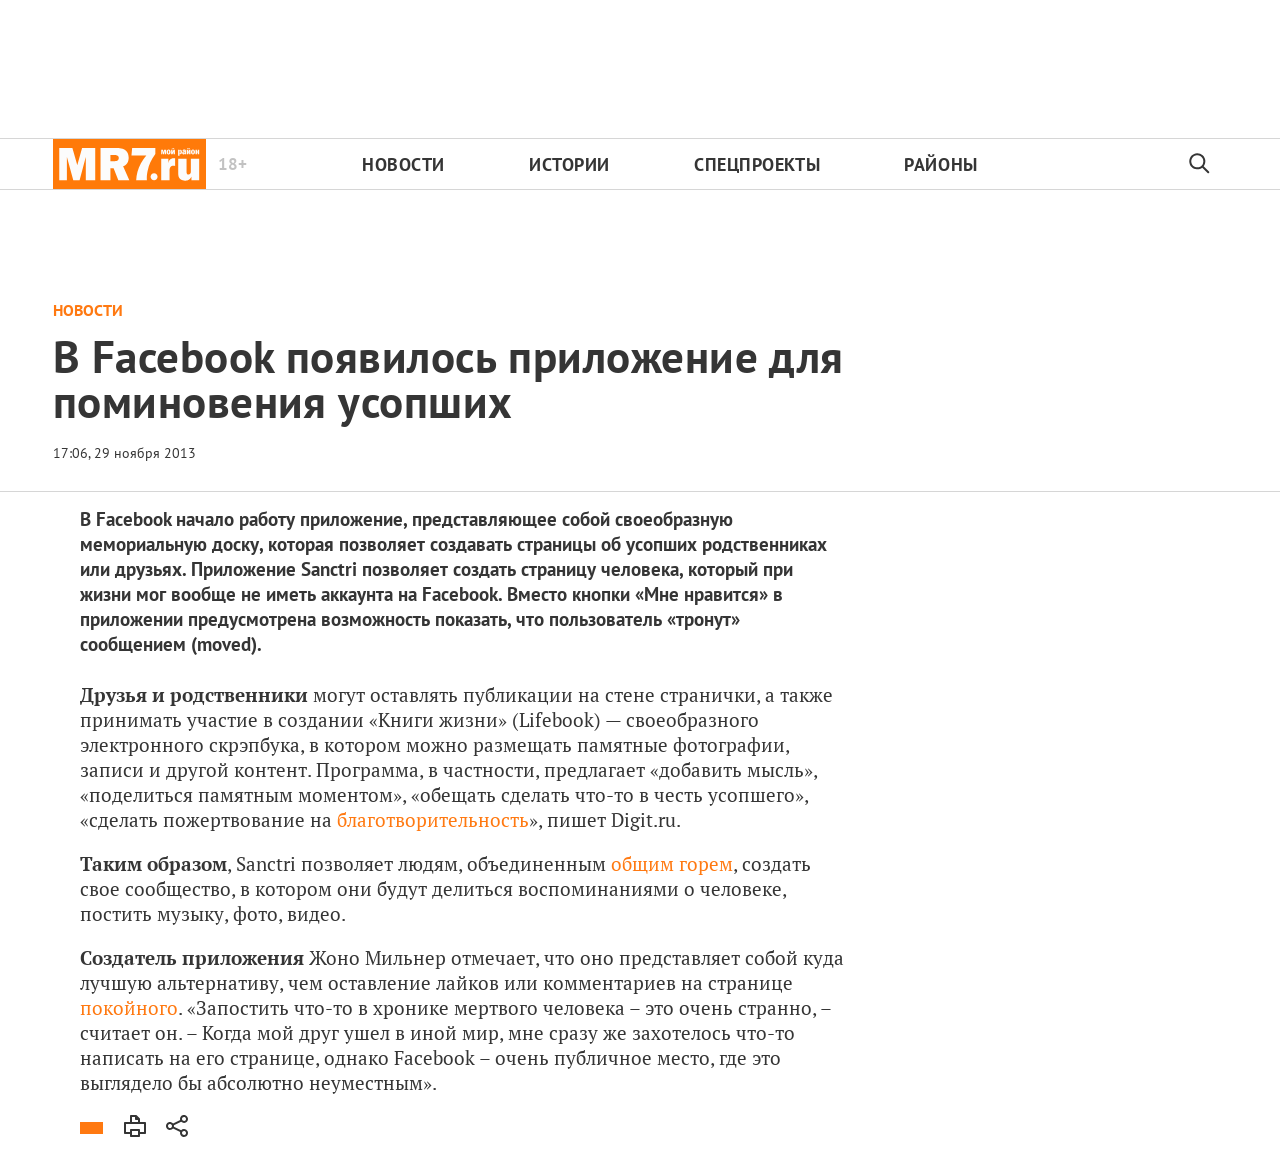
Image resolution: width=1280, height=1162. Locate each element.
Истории (569, 164)
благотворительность (433, 819)
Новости (403, 164)
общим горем (672, 863)
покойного (129, 1007)
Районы (940, 164)
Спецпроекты (757, 164)
